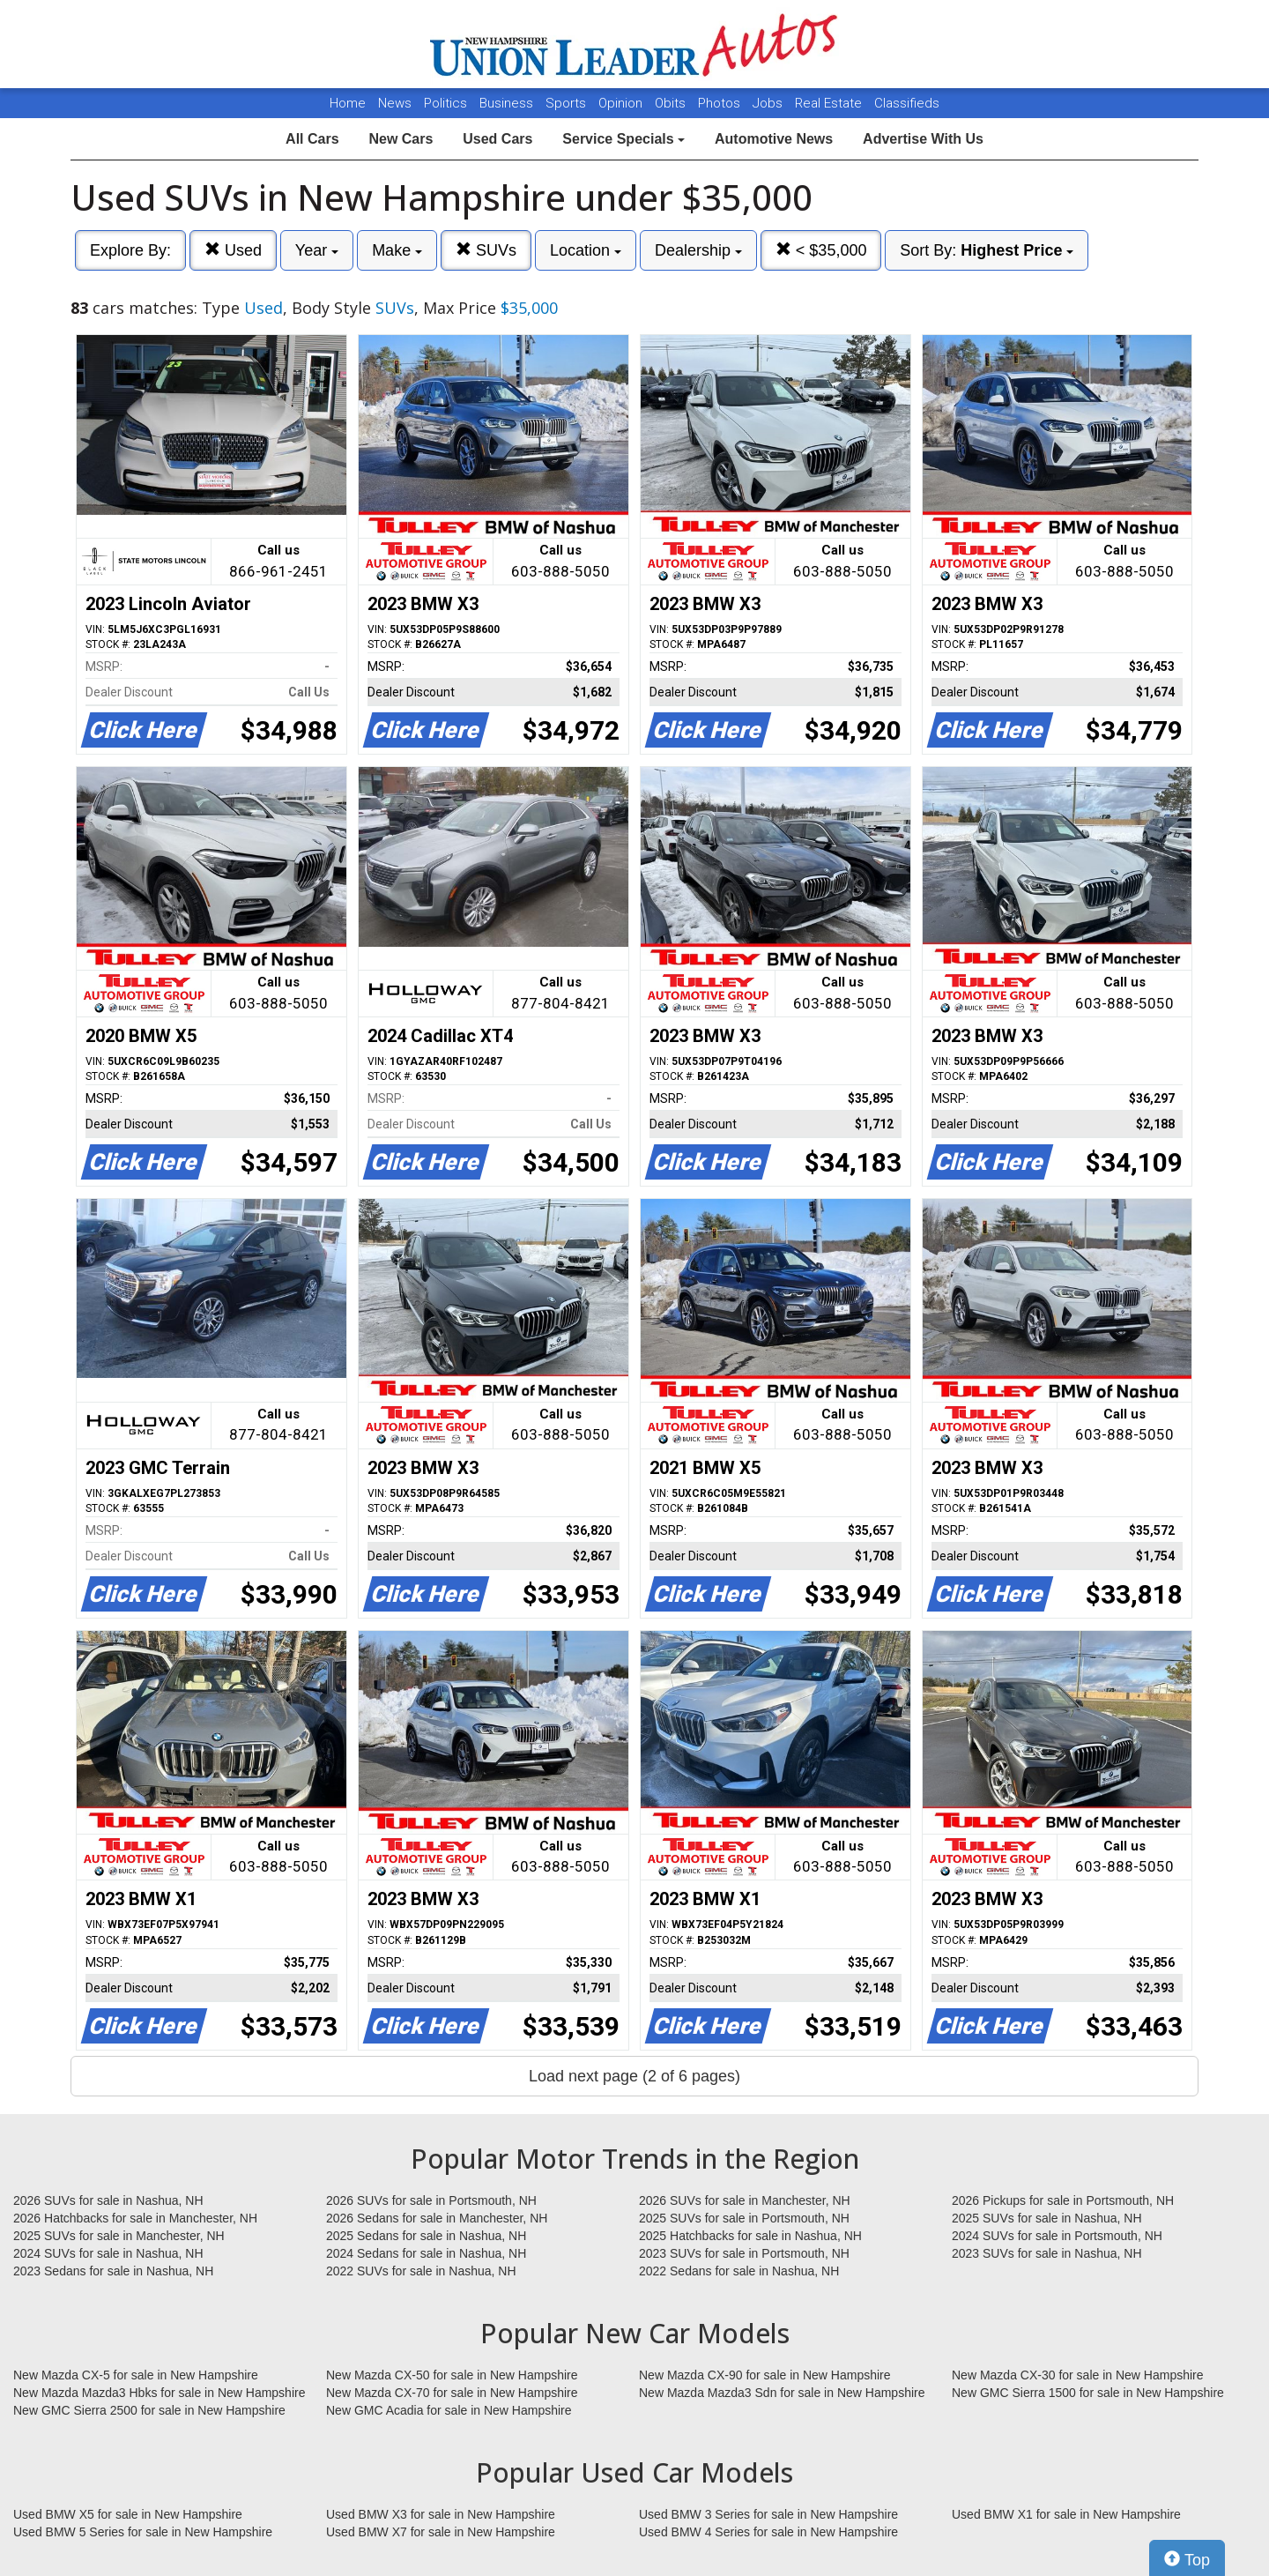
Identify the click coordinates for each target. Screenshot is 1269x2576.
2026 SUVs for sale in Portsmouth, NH (431, 2200)
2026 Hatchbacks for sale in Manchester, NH (135, 2218)
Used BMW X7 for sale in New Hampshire (440, 2532)
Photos (721, 103)
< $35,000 (821, 250)
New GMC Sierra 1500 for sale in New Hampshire (1088, 2393)
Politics (445, 103)
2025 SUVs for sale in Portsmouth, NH (744, 2218)
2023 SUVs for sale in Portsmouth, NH (744, 2253)
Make (397, 250)
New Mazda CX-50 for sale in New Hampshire (452, 2375)
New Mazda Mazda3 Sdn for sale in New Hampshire (781, 2393)
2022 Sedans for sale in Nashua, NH (739, 2271)
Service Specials (623, 138)
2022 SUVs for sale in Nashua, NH (421, 2271)
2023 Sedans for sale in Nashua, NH (113, 2271)
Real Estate (830, 103)
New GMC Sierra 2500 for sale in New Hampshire (149, 2410)
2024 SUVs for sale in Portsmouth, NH (1057, 2236)
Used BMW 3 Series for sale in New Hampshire (768, 2514)
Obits (672, 103)
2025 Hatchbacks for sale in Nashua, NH (750, 2236)
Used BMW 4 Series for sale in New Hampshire (768, 2532)
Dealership (698, 250)
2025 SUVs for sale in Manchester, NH (119, 2236)
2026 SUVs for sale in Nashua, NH (108, 2200)
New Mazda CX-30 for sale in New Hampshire (1078, 2375)
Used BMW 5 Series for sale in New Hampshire (142, 2532)
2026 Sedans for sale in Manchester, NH (436, 2218)
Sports (567, 103)
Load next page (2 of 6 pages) (634, 2076)
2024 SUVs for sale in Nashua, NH (108, 2253)
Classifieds (906, 103)
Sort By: (986, 250)
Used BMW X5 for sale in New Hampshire (127, 2514)
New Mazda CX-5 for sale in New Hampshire (135, 2375)
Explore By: (130, 250)
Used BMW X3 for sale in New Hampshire (440, 2514)
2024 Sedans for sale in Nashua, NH (426, 2253)
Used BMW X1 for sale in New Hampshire (1066, 2514)
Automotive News (774, 138)
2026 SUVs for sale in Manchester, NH (744, 2200)
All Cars (312, 138)
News (395, 103)
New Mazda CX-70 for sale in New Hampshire (452, 2393)
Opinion (622, 103)
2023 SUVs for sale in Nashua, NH (1047, 2253)
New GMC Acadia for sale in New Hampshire (449, 2410)
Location (585, 250)
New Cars (400, 138)
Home (348, 103)
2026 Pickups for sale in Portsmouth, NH (1063, 2200)
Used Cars (497, 138)
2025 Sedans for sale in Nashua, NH (426, 2236)
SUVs (486, 250)
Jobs (769, 103)
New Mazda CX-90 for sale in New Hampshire (765, 2375)
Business (508, 103)
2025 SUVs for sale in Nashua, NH (1047, 2218)
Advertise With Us (923, 138)
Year (316, 250)
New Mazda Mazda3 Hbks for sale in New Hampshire (159, 2393)
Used (233, 250)
